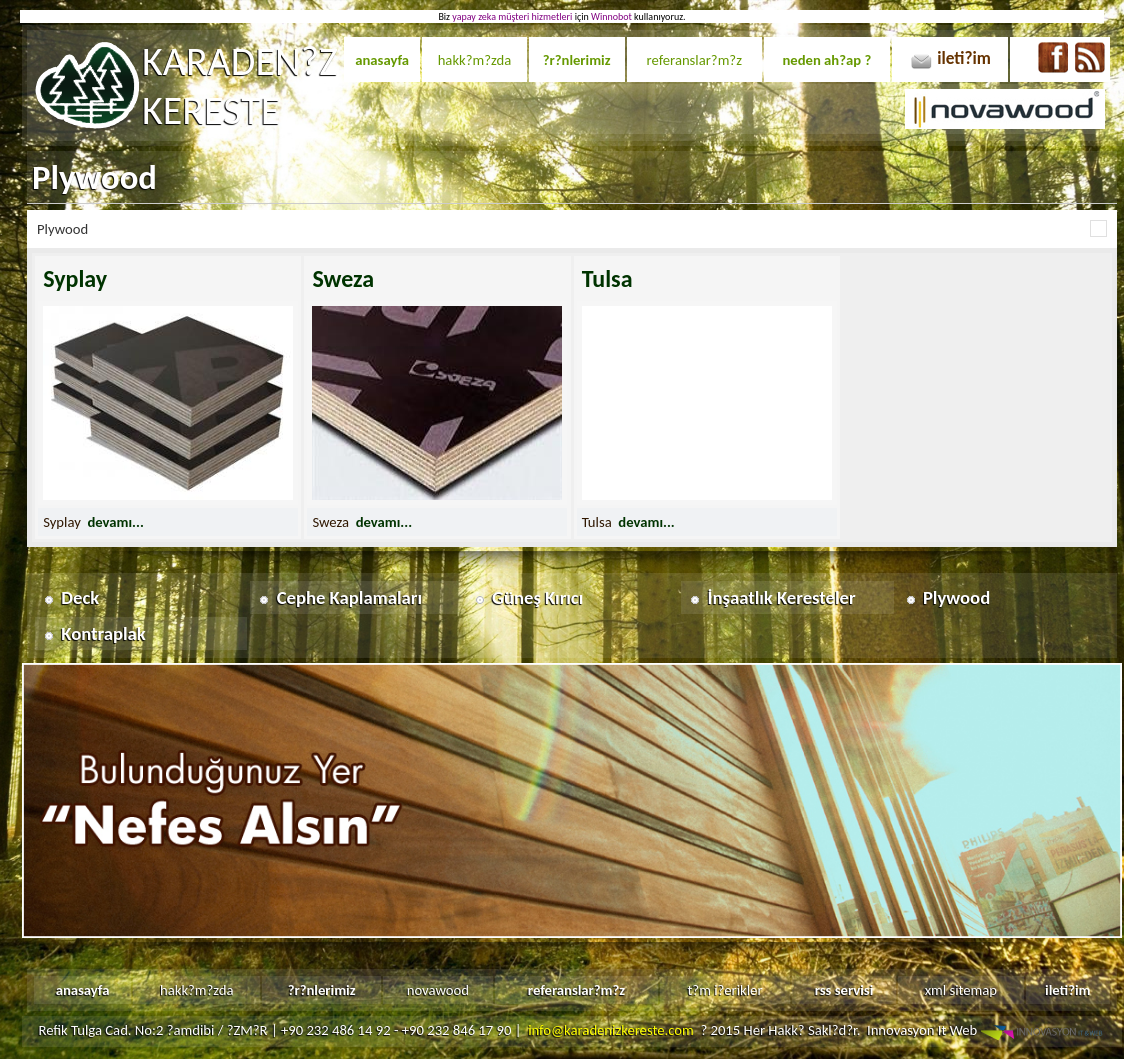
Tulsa (607, 278)
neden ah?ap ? (826, 60)
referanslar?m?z (694, 60)
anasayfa (382, 60)
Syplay (75, 278)
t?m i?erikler (724, 990)
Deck (80, 597)
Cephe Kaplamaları (349, 597)
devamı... (115, 522)
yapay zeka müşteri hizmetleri (512, 16)
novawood (438, 990)
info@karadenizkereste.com (611, 1030)
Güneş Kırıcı (537, 597)
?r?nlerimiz (577, 60)
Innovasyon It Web (986, 1030)
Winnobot (611, 16)
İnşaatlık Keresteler (782, 597)
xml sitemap (961, 990)
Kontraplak (103, 633)
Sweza (343, 278)
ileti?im (964, 58)
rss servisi (844, 990)
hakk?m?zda (475, 60)
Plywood (956, 597)
